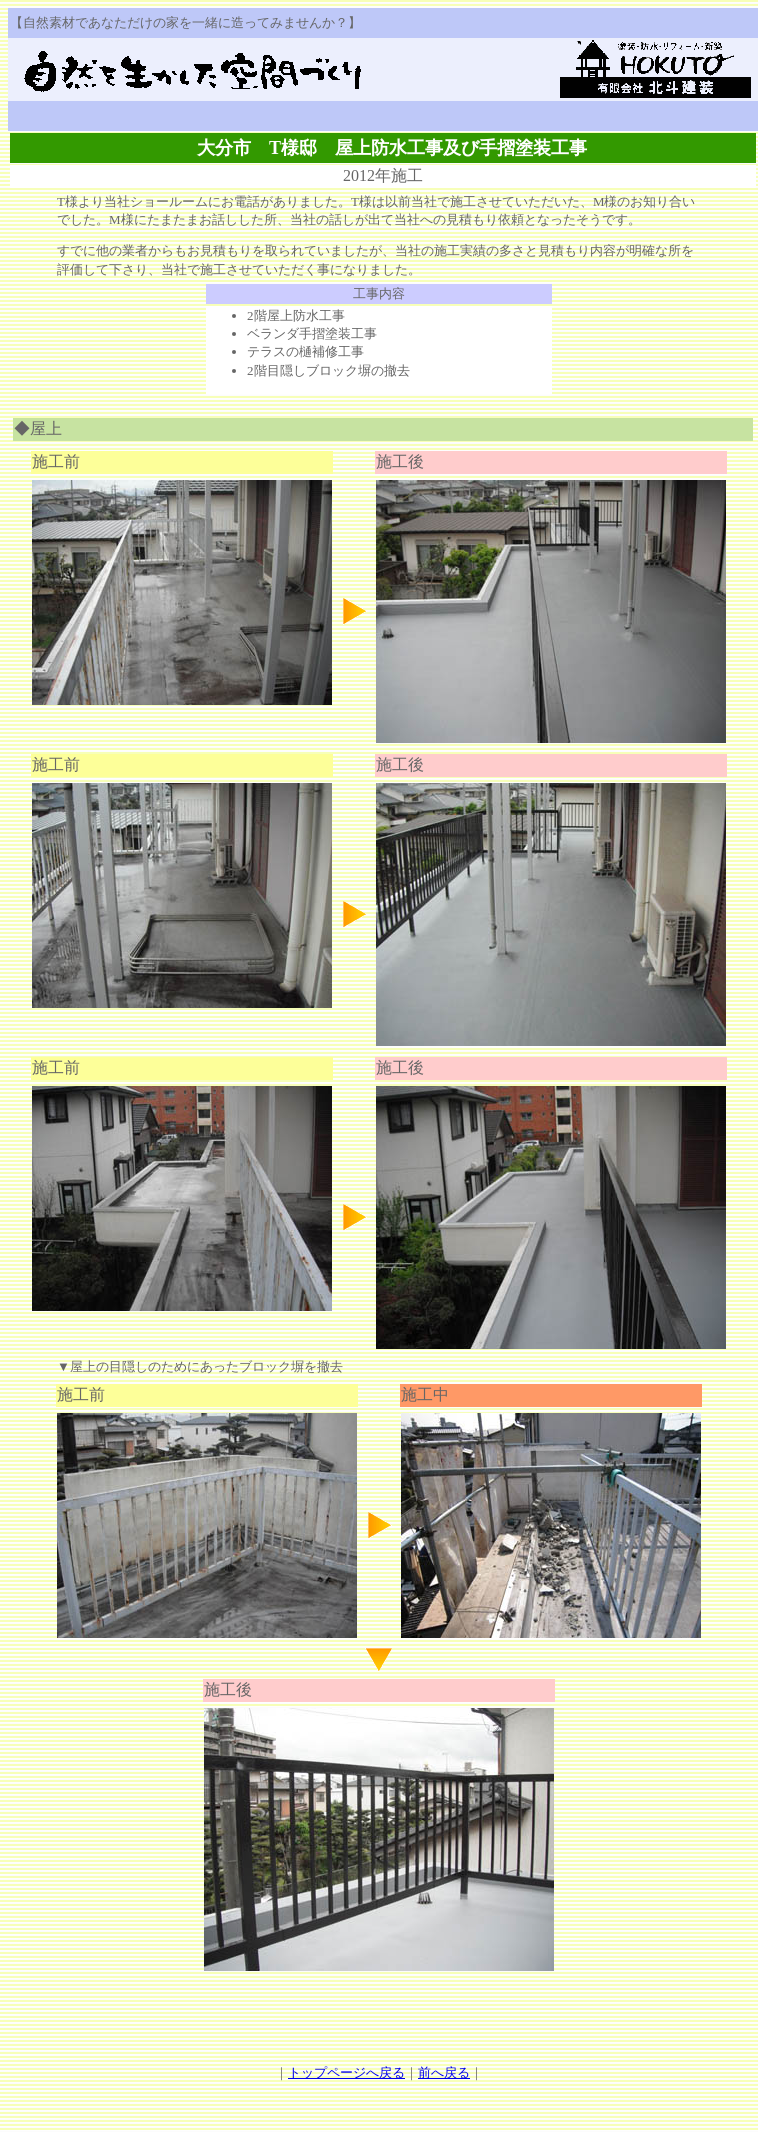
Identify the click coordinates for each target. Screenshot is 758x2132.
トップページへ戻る (346, 2072)
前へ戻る (444, 2072)
